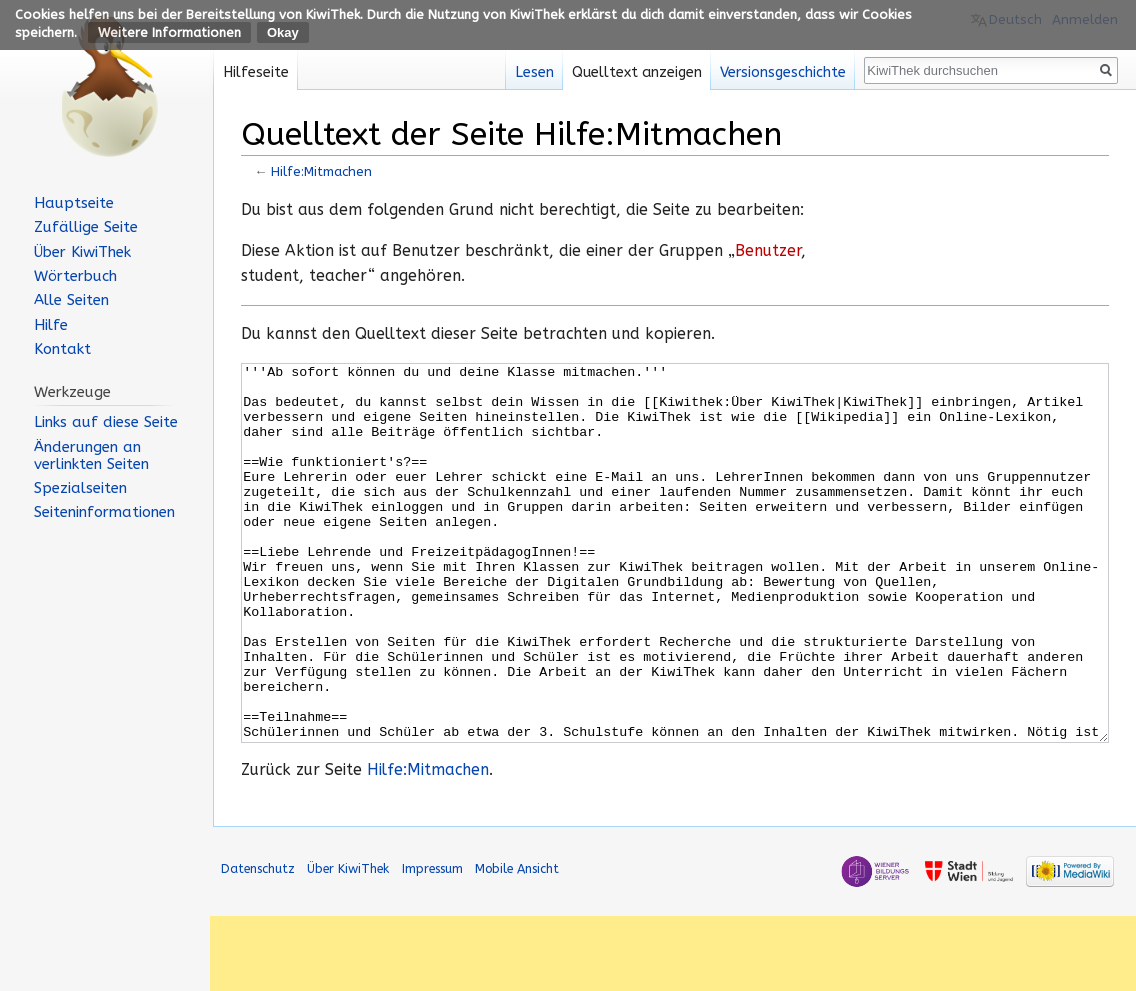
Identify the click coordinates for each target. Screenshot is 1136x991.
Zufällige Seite (86, 227)
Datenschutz (258, 943)
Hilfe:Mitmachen (321, 171)
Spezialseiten (80, 488)
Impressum (432, 943)
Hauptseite (74, 203)
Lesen (534, 72)
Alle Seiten (71, 300)
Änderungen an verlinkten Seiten (91, 455)
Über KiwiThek (82, 252)
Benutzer (768, 251)
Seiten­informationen (104, 512)
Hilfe (51, 325)
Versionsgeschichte (783, 72)
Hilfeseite (256, 72)
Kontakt (62, 349)
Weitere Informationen (169, 32)
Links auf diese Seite (106, 422)
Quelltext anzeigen (637, 72)
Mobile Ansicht (517, 943)
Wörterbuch (75, 276)
